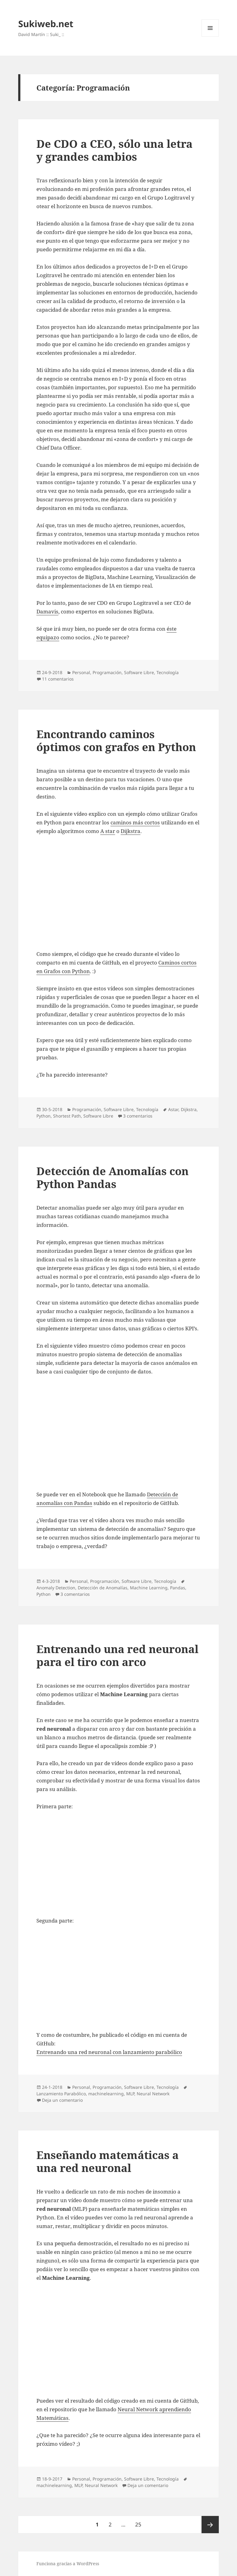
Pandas (177, 1588)
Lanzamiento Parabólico (61, 2094)
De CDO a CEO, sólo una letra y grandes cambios (114, 150)
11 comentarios (58, 679)
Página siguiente (210, 2524)
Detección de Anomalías (102, 1588)
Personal (81, 672)
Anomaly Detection (55, 1588)
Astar (173, 1109)
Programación (107, 672)
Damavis (47, 611)
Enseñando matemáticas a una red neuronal (107, 2161)
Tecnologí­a (167, 672)
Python (43, 1116)
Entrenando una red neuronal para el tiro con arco (117, 1655)
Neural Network (153, 2094)
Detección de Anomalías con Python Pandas (112, 1177)
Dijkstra (130, 831)
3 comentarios (137, 1116)
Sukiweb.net (45, 24)
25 (140, 2522)
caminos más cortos (135, 822)
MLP (130, 2094)
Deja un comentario (62, 2100)
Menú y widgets (210, 36)
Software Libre (139, 672)
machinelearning (106, 2094)
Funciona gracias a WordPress (67, 2563)
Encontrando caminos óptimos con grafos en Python (116, 740)
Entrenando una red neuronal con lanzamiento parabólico (109, 2052)
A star (107, 831)
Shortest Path (67, 1116)
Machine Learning (149, 1588)
